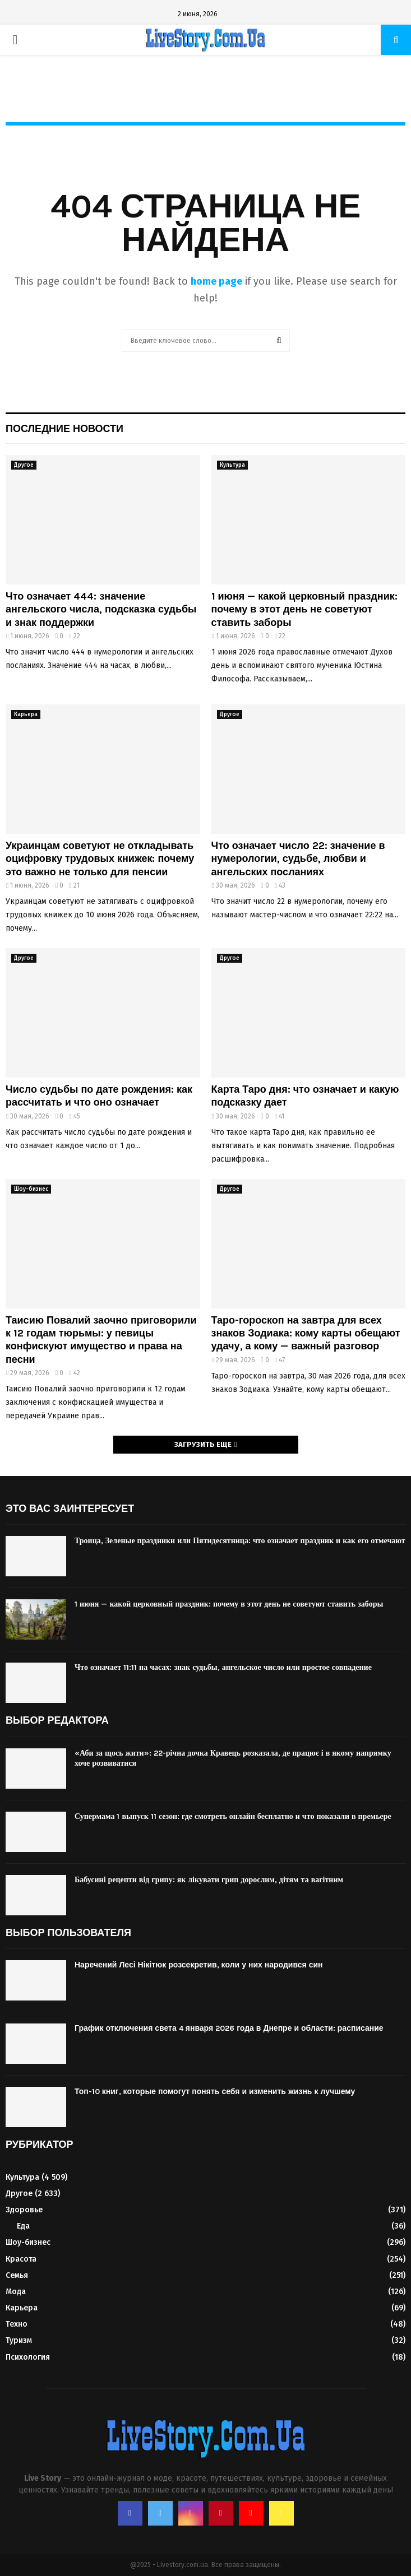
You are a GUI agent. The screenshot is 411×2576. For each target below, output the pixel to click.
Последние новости (64, 429)
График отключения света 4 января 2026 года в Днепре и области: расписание (229, 2028)
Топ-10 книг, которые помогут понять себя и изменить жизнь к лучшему (215, 2091)
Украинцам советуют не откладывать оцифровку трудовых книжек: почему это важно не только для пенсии (100, 858)
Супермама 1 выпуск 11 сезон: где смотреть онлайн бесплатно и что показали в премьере (233, 1816)
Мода (16, 2291)
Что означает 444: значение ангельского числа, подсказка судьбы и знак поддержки (101, 609)
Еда (23, 2226)
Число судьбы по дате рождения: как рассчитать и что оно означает (99, 1095)
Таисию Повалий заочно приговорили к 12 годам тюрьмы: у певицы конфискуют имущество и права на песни (101, 1340)
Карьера (26, 714)
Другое (24, 465)
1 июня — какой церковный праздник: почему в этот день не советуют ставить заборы (304, 609)
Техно (16, 2324)
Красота (21, 2259)
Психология (28, 2357)
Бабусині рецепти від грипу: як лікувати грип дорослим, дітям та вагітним (209, 1880)
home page (216, 281)
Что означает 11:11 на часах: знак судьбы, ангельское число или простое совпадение (223, 1667)
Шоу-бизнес (31, 1189)
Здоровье (24, 2210)
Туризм (19, 2340)
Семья (17, 2275)
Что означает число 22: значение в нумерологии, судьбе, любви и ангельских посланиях (298, 858)
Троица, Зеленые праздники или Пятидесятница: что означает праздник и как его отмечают (240, 1540)
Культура (232, 465)
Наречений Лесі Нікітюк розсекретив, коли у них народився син (199, 1965)
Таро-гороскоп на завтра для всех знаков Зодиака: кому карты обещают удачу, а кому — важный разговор (305, 1333)
